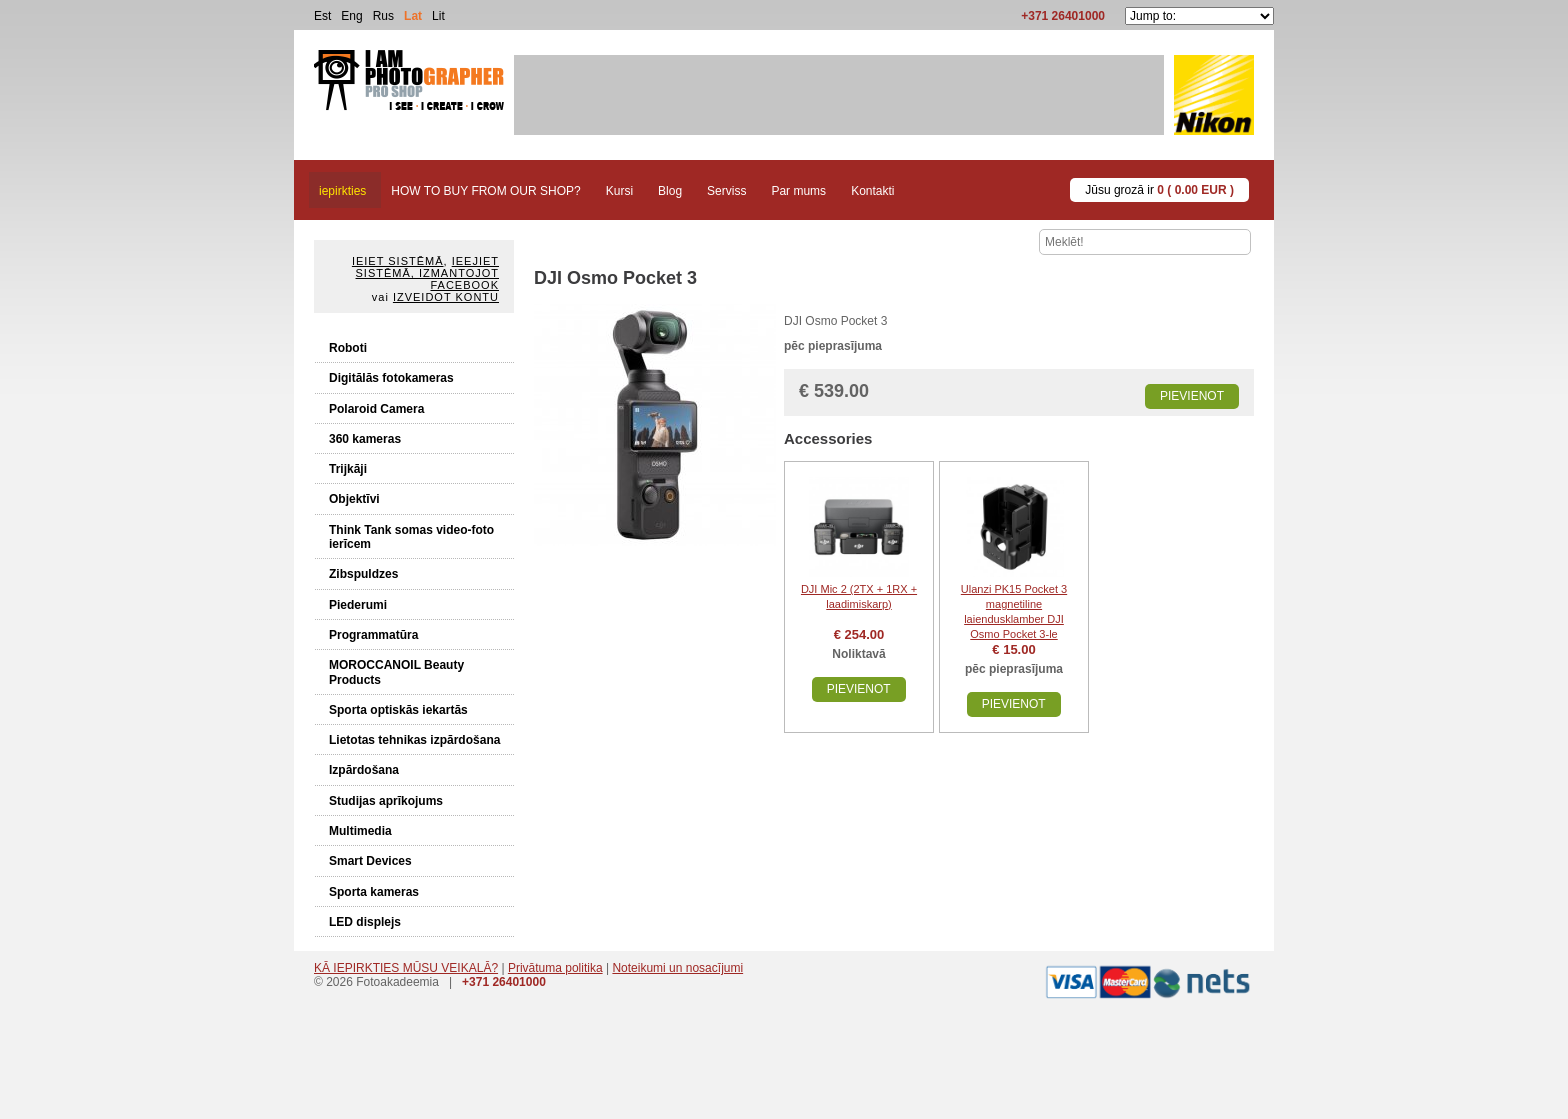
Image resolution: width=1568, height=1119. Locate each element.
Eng (351, 16)
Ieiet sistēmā (398, 261)
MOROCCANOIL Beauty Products (396, 672)
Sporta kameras (374, 892)
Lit (438, 16)
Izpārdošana (364, 770)
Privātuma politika (555, 968)
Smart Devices (370, 861)
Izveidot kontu (446, 297)
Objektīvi (354, 499)
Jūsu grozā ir (1159, 190)
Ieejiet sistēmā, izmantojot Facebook (427, 273)
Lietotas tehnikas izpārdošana (414, 740)
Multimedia (360, 831)
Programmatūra (373, 635)
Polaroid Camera (376, 409)
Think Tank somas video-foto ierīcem (411, 537)
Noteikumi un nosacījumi (677, 968)
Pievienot (1192, 396)
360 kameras (365, 439)
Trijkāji (348, 469)
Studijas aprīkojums (386, 801)
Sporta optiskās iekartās (398, 710)
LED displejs (365, 922)
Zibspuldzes (363, 574)
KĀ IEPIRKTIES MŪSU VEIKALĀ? (406, 968)
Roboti (348, 348)
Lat (413, 16)
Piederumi (358, 605)
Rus (383, 16)
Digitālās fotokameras (391, 378)
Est (322, 16)
